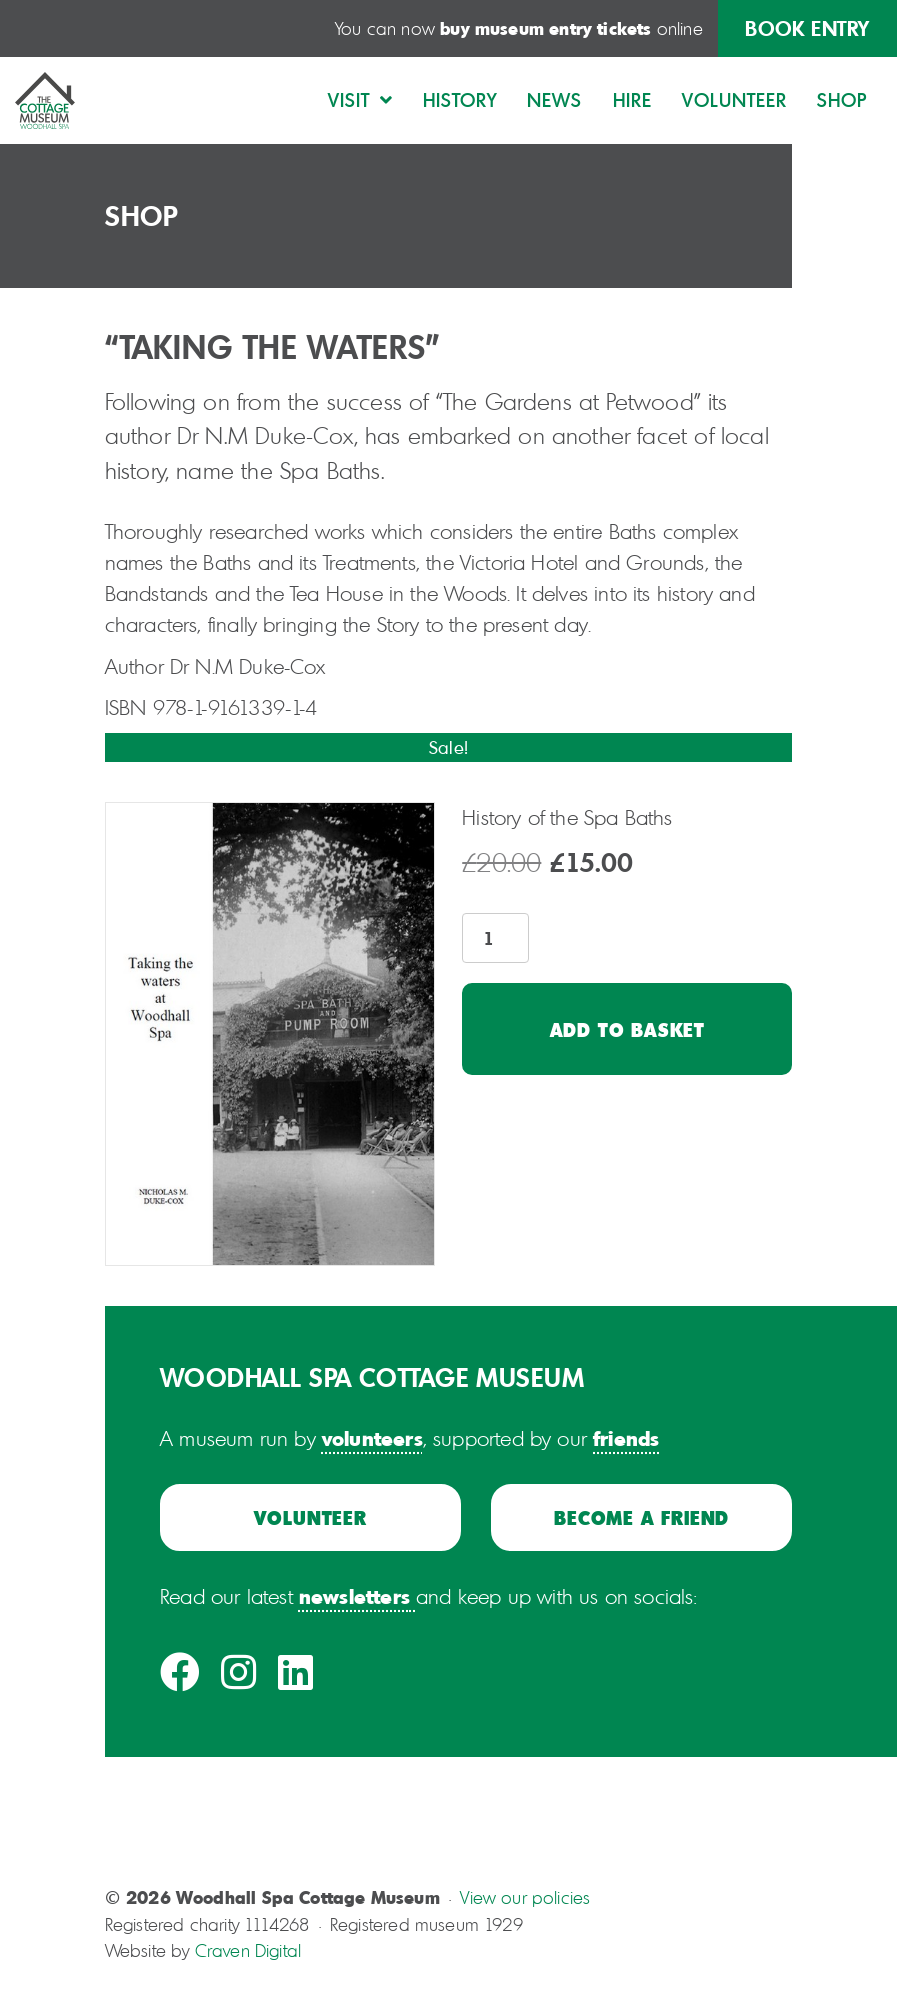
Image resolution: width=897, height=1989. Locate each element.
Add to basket (628, 1029)
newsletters (354, 1596)
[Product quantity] (495, 938)
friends (626, 1438)
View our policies (525, 1897)
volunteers (372, 1438)
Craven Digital (248, 1950)
